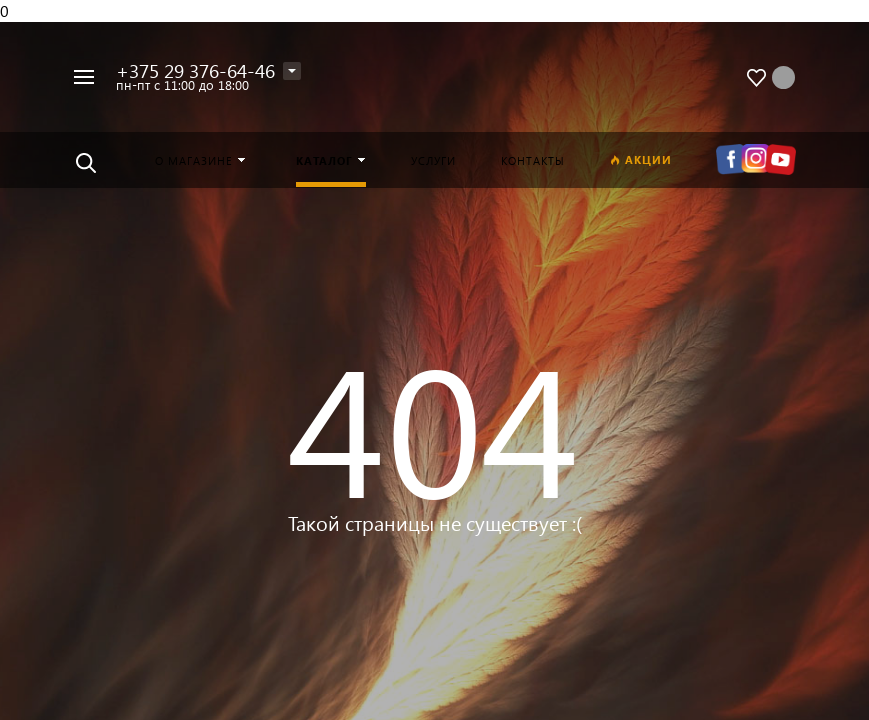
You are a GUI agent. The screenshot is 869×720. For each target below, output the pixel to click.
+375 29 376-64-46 (195, 70)
